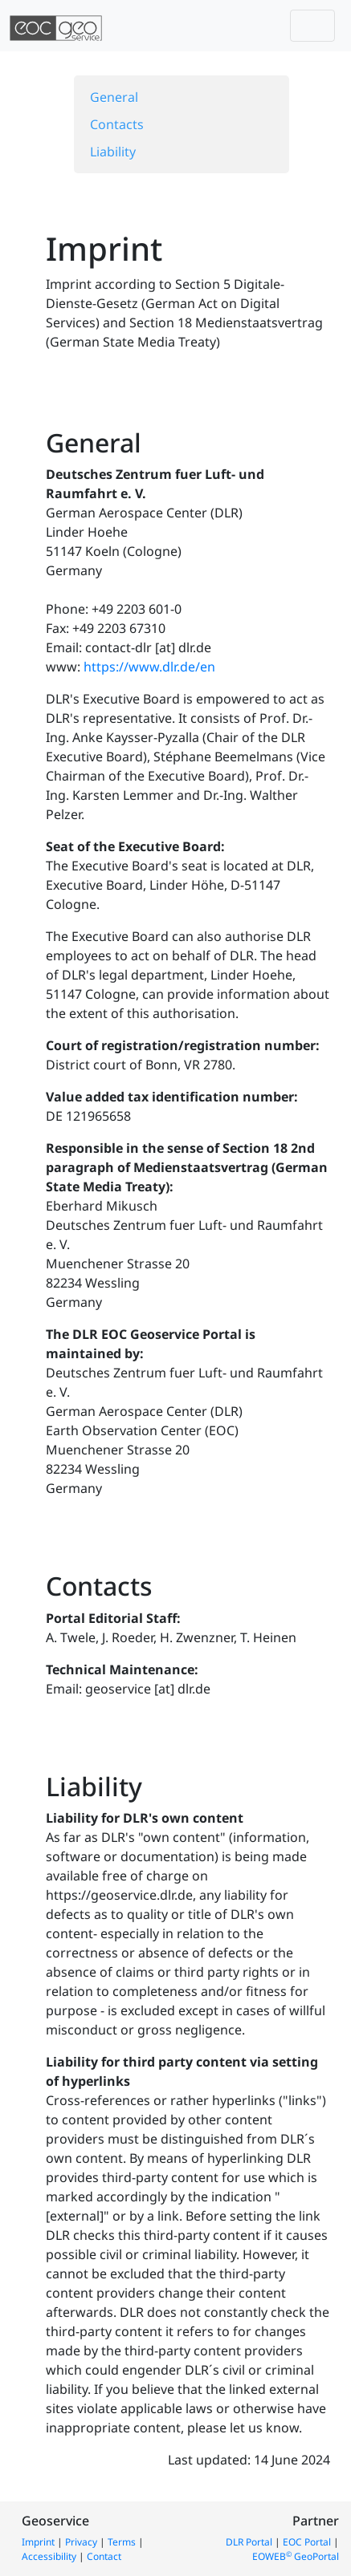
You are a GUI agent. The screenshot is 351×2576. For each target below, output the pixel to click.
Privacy (81, 2542)
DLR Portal (249, 2542)
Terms (122, 2542)
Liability (113, 151)
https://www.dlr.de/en (149, 666)
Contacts (117, 124)
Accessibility (49, 2556)
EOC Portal (307, 2542)
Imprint (38, 2542)
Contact (104, 2556)
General (114, 97)
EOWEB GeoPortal (295, 2556)
